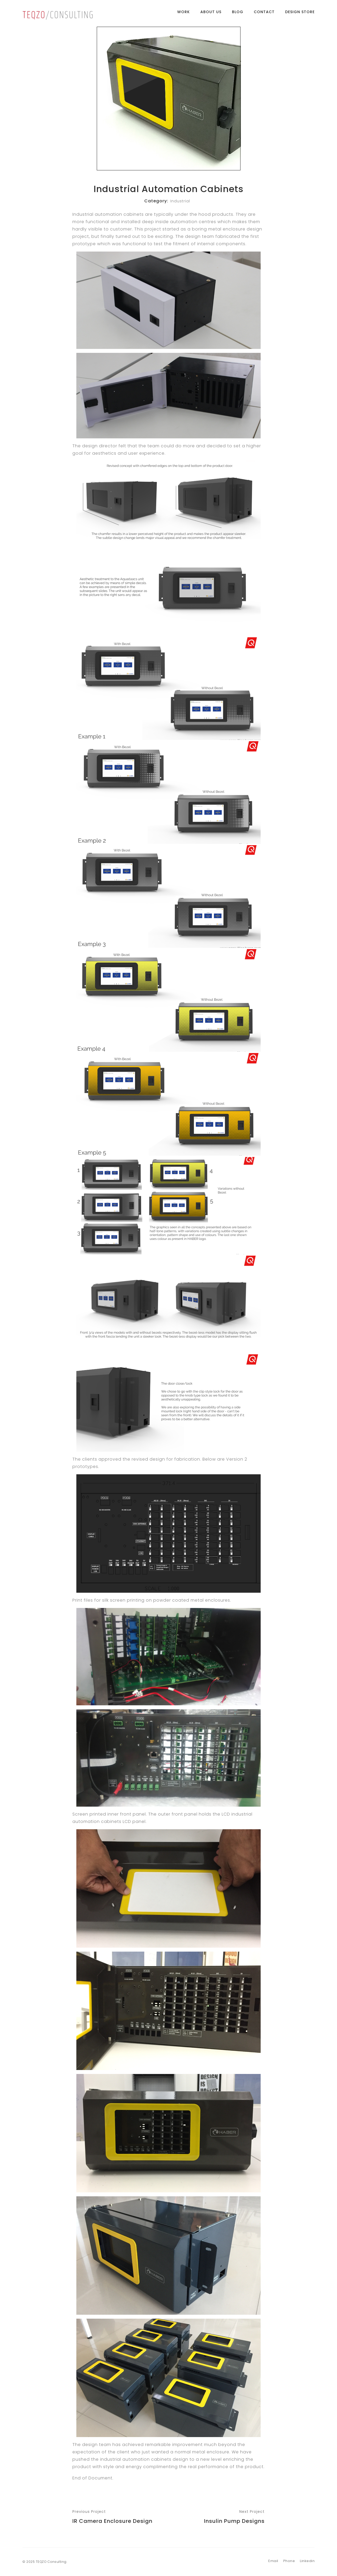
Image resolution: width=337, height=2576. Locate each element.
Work (183, 14)
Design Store (300, 14)
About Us (210, 14)
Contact (264, 14)
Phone (289, 2560)
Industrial (180, 201)
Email (273, 2560)
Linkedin (307, 2560)
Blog (237, 14)
